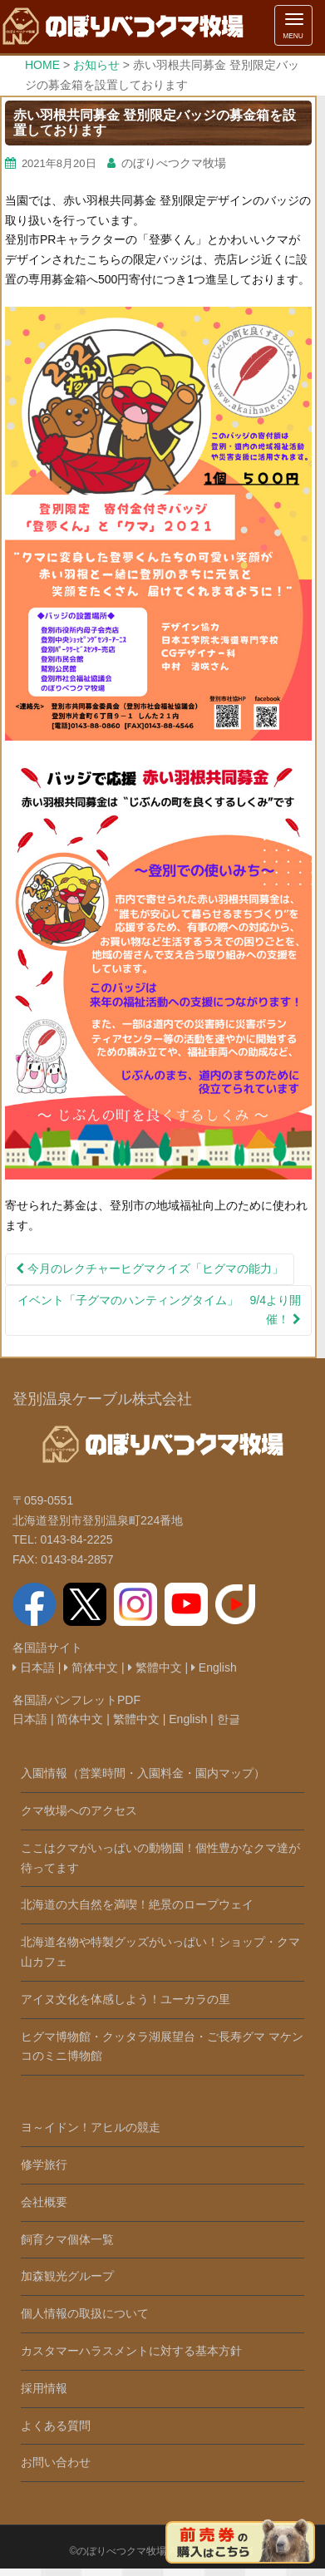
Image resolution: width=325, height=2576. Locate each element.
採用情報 (44, 2388)
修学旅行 (44, 2164)
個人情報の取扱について (85, 2313)
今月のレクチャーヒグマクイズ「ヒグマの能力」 (149, 1268)
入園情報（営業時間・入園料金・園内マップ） (143, 1773)
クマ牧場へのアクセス (79, 1810)
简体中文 (91, 1667)
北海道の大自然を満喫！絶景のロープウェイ (137, 1904)
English (214, 1667)
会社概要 (44, 2202)
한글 (228, 1719)
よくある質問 (56, 2425)
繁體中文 (155, 1667)
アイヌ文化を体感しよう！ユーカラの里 (125, 1999)
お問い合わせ (56, 2462)
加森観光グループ (67, 2276)
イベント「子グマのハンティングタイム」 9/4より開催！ (159, 1310)
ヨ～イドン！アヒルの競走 (90, 2127)
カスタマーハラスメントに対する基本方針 (131, 2350)
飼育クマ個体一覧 (67, 2239)
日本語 (33, 1667)
